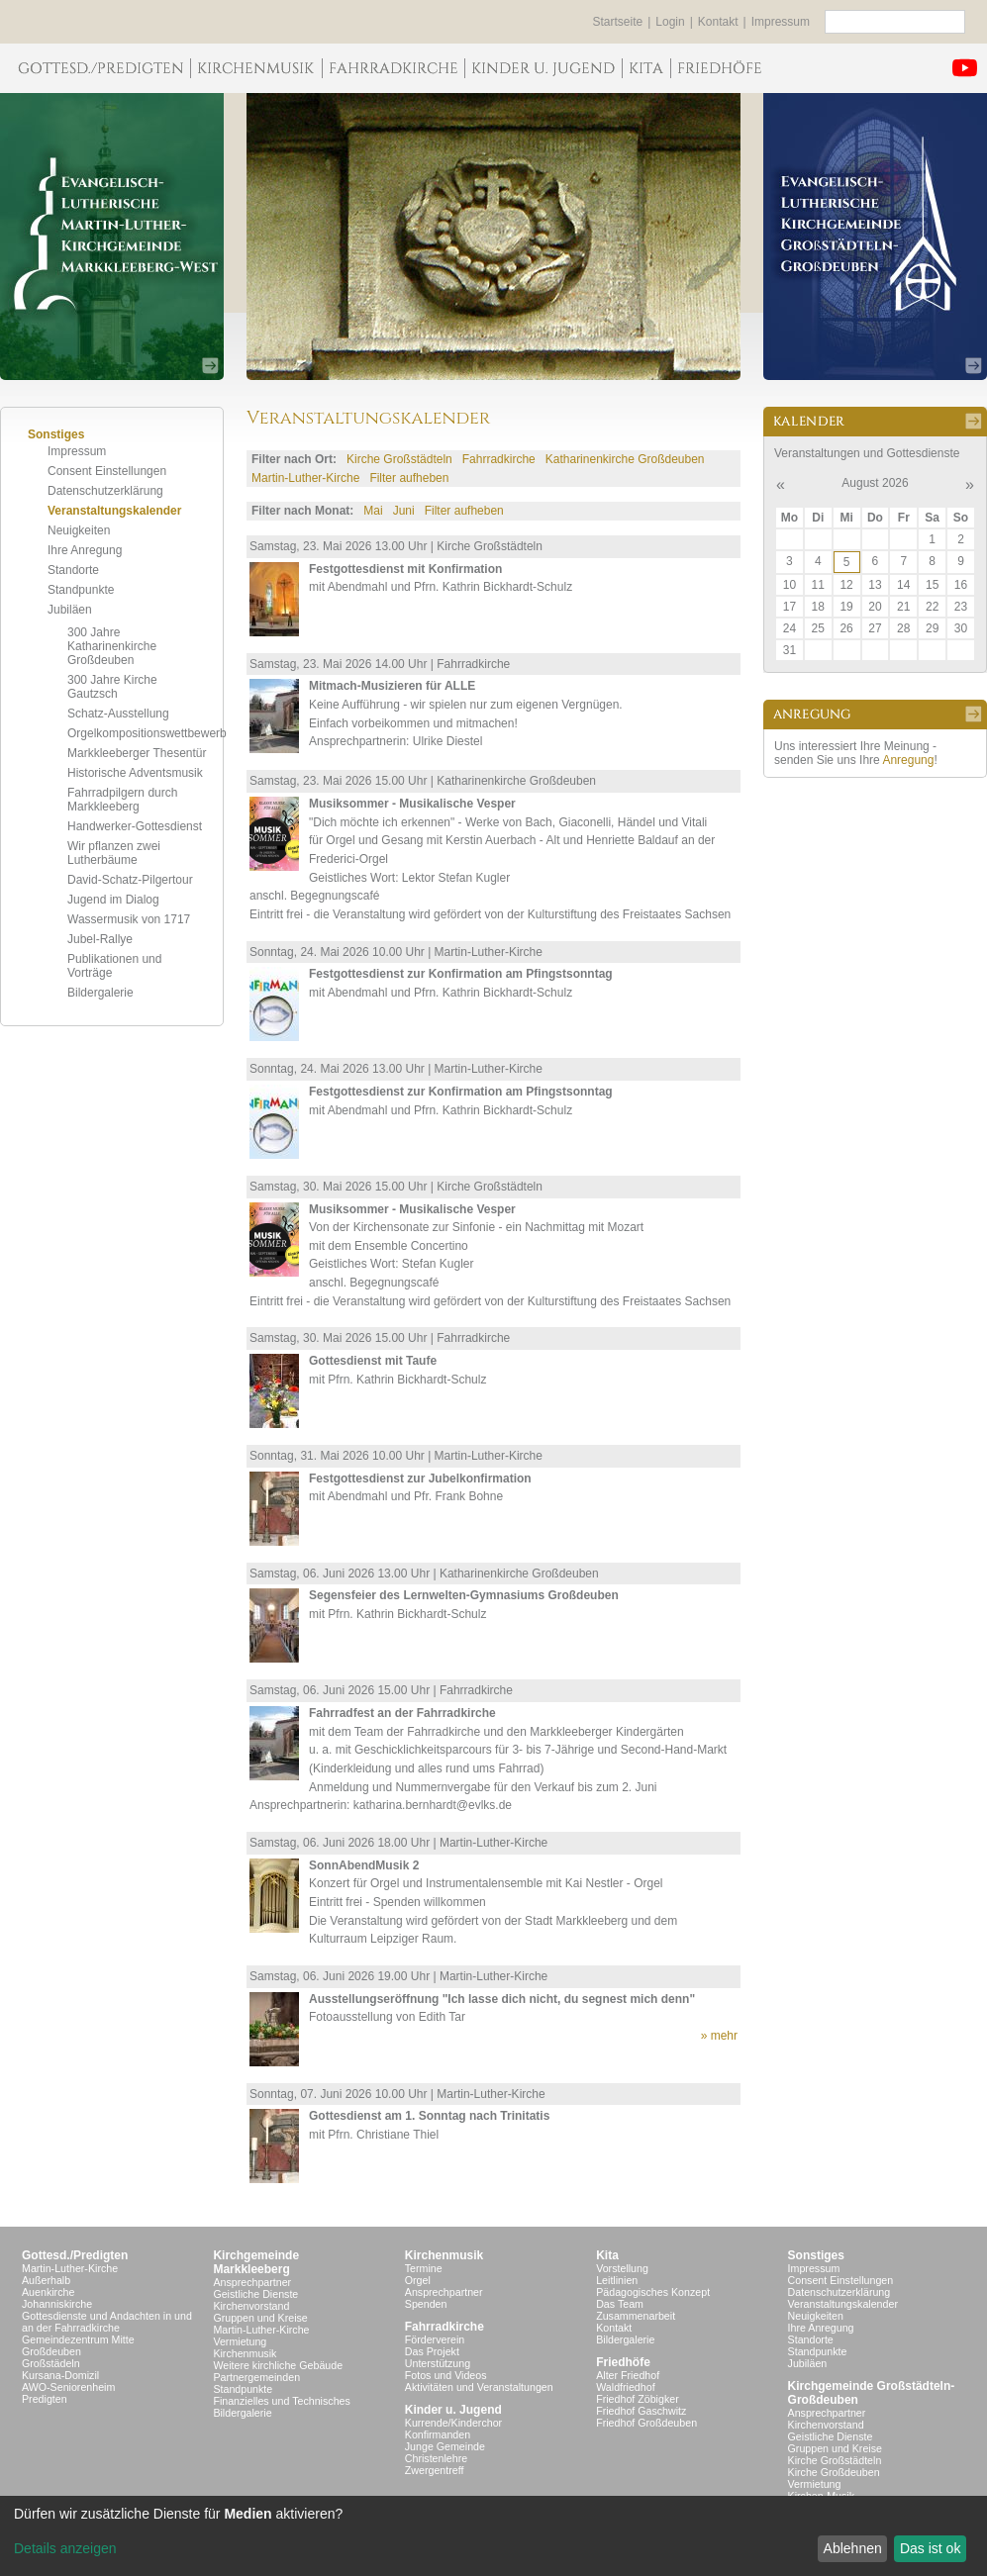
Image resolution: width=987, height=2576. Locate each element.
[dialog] (493, 2536)
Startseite (618, 22)
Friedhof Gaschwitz (641, 2411)
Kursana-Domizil (60, 2375)
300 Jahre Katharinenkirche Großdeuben (111, 646)
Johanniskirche (57, 2304)
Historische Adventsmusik (135, 773)
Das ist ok (930, 2548)
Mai (372, 511)
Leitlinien (617, 2280)
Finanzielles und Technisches (281, 2401)
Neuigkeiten (79, 530)
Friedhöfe (623, 2362)
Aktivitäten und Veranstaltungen (479, 2387)
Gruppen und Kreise (260, 2318)
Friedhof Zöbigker (637, 2399)
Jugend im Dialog (113, 899)
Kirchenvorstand (251, 2306)
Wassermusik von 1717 (128, 919)
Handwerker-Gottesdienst (134, 826)
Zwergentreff (434, 2470)
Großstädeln (51, 2363)
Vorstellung (622, 2268)
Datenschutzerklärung (105, 491)
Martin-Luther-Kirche (305, 478)
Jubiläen (70, 610)
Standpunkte (81, 590)
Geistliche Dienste (255, 2294)
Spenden (426, 2304)
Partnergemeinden (256, 2377)
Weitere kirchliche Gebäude (278, 2365)
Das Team (619, 2304)
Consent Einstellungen (107, 471)
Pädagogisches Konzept (653, 2292)
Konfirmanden (437, 2434)
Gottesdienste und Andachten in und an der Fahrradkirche (107, 2322)
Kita (607, 2255)
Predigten (44, 2399)
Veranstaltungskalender (114, 511)
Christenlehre (436, 2458)
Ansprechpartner (252, 2282)
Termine (424, 2268)
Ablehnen (853, 2548)
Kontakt (718, 22)
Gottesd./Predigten (75, 2255)
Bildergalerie (100, 993)
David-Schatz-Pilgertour (130, 880)
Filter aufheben (408, 478)
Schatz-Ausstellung (118, 713)
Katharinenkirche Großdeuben (625, 459)
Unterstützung (437, 2363)
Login (669, 22)
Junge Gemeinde (445, 2446)
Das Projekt (432, 2351)
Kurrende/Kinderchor (453, 2423)
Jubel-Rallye (100, 939)
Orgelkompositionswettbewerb (147, 733)
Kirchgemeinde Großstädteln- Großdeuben (871, 2393)
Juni (404, 511)
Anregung (908, 760)
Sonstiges (816, 2255)
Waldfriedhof (625, 2387)
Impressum (780, 22)
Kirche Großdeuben (834, 2472)
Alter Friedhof (627, 2375)
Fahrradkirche (499, 459)
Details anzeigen (65, 2548)
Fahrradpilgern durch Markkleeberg (122, 799)
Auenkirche (48, 2292)
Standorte (73, 570)
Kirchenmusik (244, 2353)
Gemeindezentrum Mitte (78, 2339)
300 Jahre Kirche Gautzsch (112, 687)
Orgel (418, 2280)
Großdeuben (51, 2351)
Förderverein (434, 2339)
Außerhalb (46, 2280)
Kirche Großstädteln (399, 459)
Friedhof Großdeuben (646, 2423)
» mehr (719, 2036)
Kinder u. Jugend (453, 2410)
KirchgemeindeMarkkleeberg (256, 2262)
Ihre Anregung (85, 550)
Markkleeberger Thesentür (137, 753)
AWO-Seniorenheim (68, 2387)
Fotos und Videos (446, 2375)
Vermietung (239, 2341)
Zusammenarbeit (635, 2316)
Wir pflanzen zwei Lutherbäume (113, 853)
